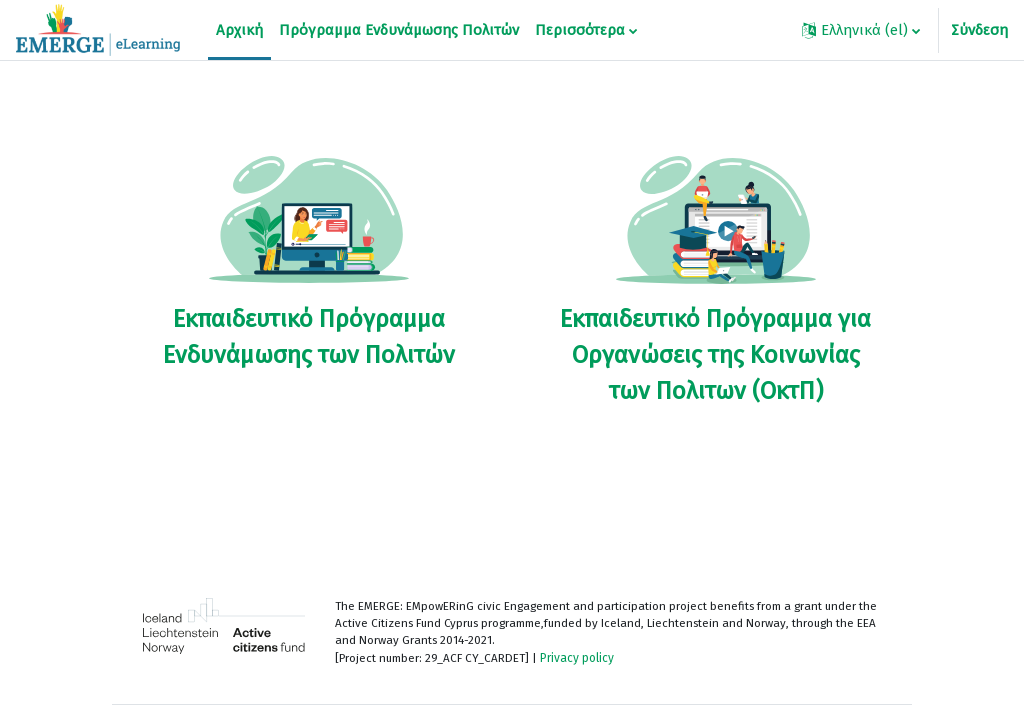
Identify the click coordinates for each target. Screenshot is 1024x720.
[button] (861, 30)
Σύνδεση (979, 30)
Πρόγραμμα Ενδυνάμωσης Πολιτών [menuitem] (399, 30)
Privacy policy (585, 660)
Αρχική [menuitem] (239, 30)
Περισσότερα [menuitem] (580, 30)
